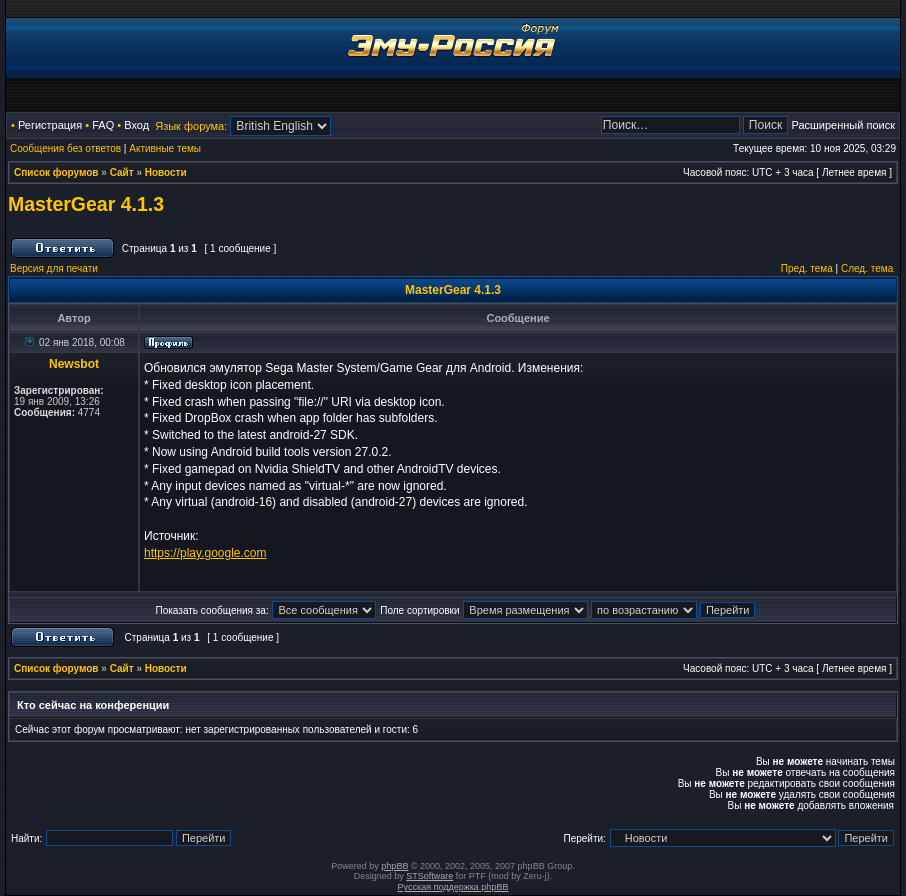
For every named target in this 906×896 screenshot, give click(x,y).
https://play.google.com (205, 553)
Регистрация (50, 125)
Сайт (122, 172)
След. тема (867, 268)
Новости (166, 172)
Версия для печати (54, 268)
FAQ (103, 125)
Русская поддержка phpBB (453, 887)
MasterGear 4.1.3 (86, 204)
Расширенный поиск (843, 125)
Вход (136, 125)
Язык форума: (191, 126)
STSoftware (429, 876)
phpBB (394, 866)
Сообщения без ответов (65, 148)
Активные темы (165, 148)
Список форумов (56, 172)
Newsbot (74, 364)
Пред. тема (807, 268)
